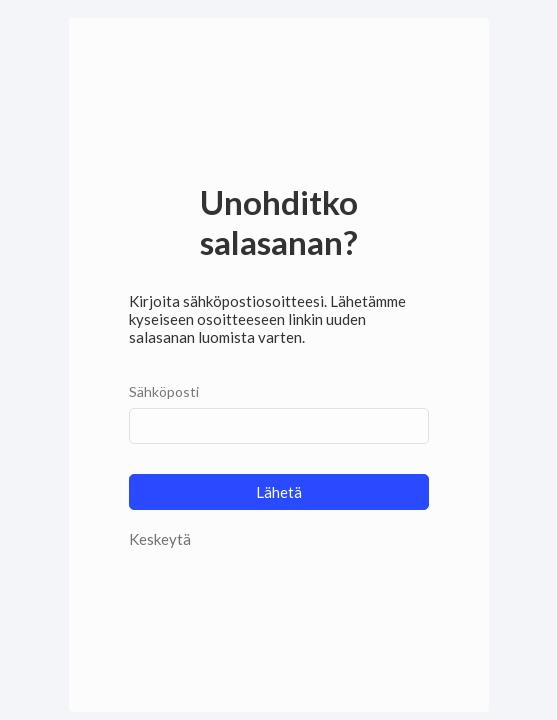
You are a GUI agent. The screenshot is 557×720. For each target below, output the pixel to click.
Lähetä (279, 492)
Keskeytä (160, 539)
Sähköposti (164, 391)
